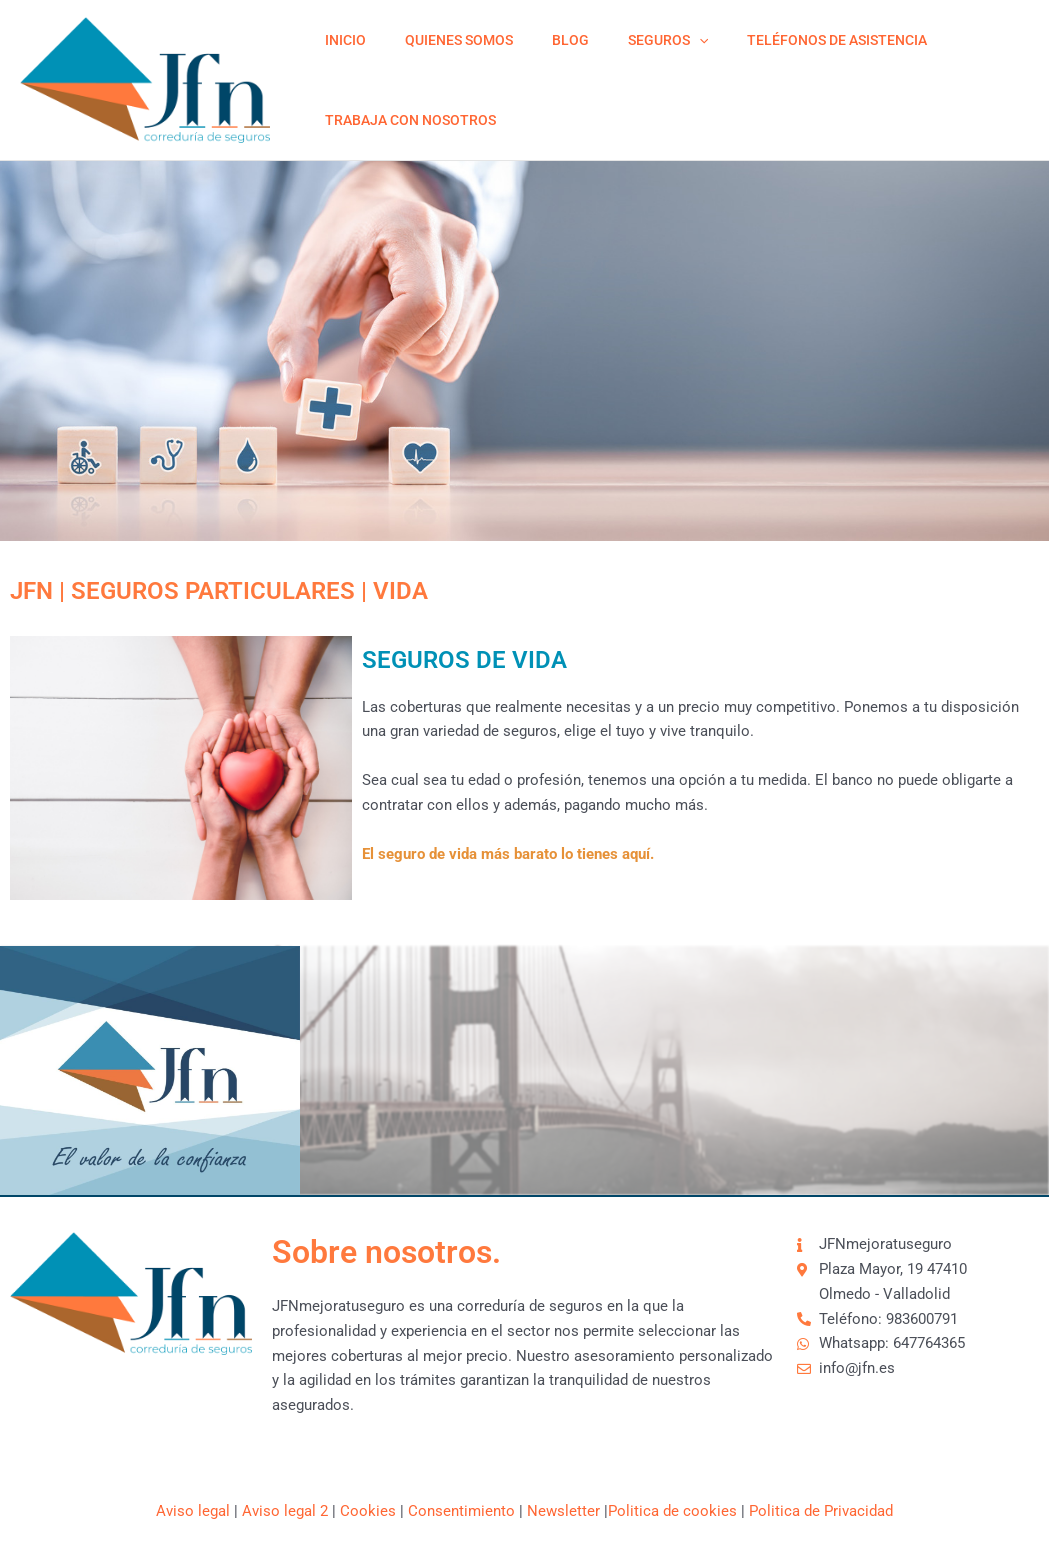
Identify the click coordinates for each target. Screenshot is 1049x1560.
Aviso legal (193, 1511)
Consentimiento (461, 1511)
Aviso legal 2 (285, 1511)
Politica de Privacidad (821, 1511)
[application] (660, 40)
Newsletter (563, 1511)
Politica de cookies (672, 1511)
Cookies (368, 1511)
